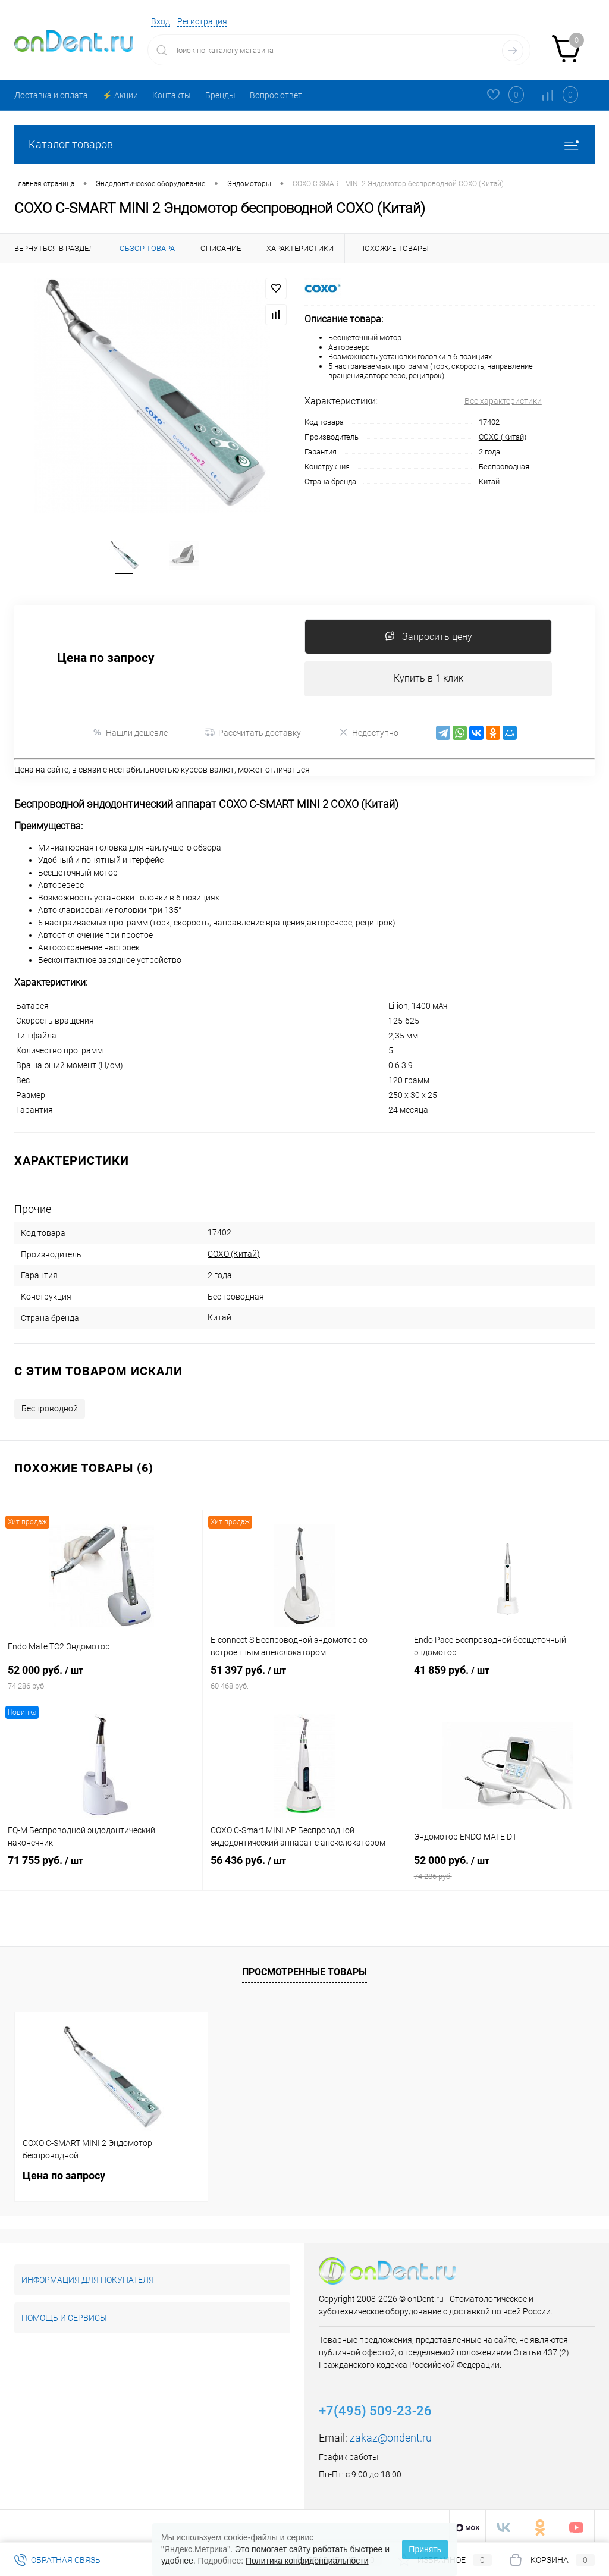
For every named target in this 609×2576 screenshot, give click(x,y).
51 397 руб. (304, 1678)
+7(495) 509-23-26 (375, 2408)
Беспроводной (49, 1406)
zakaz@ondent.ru (391, 2435)
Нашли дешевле (130, 736)
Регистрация (202, 21)
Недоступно (368, 736)
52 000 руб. (101, 1678)
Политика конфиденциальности (307, 2560)
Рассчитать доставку (253, 736)
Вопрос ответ (276, 95)
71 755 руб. (101, 1868)
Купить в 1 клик (428, 682)
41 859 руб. (507, 1678)
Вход (160, 21)
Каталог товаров (304, 144)
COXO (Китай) (502, 436)
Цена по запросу (106, 661)
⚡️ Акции (120, 95)
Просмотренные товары (304, 1969)
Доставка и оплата (51, 95)
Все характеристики (503, 401)
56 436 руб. (304, 1868)
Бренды (220, 95)
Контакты (171, 95)
